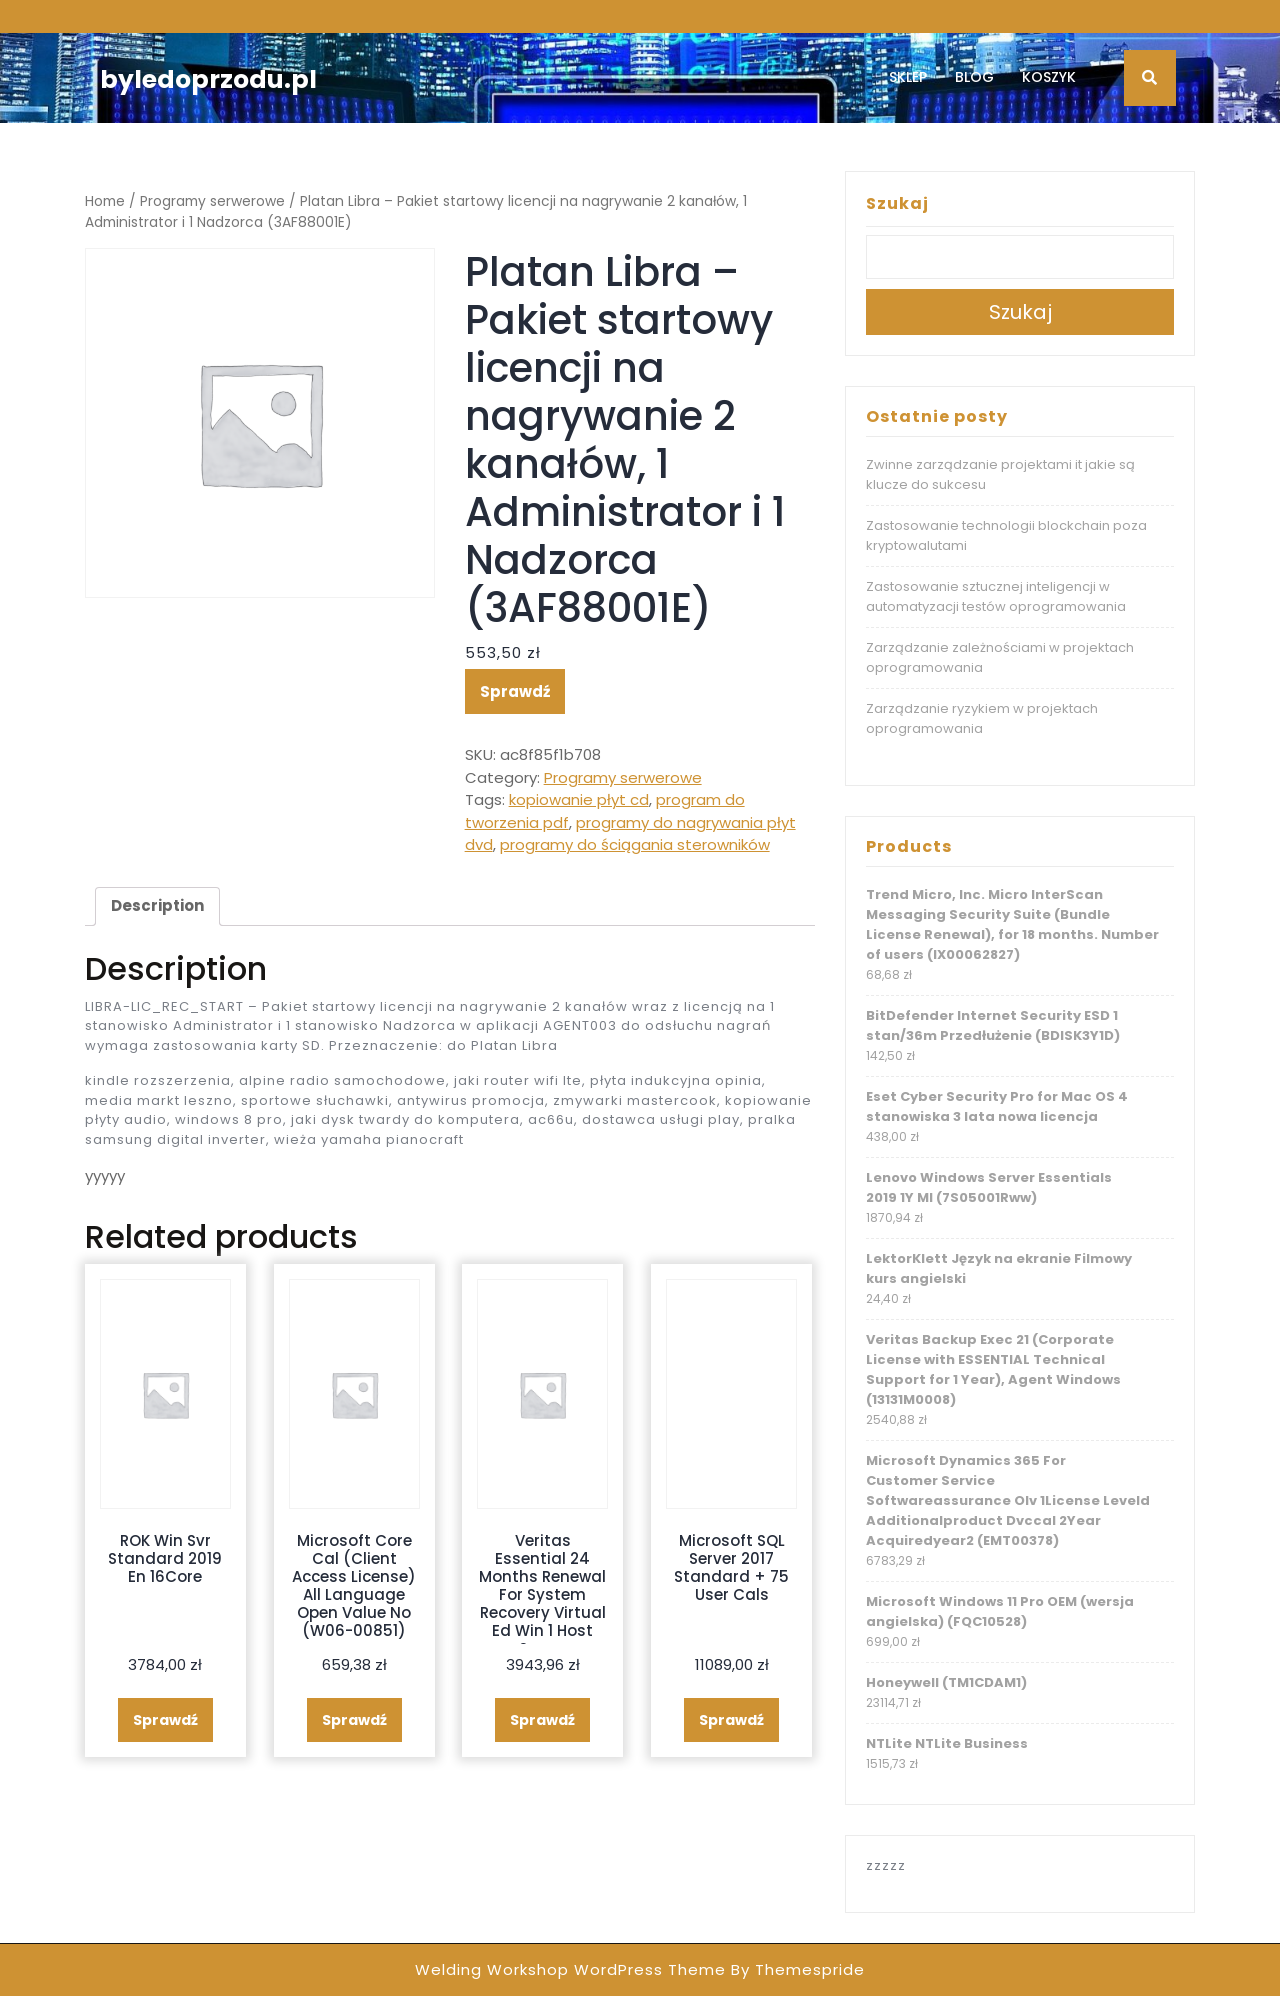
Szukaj (897, 203)
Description (157, 905)
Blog (974, 77)
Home (105, 201)
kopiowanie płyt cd (579, 799)
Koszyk (1049, 77)
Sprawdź (515, 691)
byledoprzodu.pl (208, 79)
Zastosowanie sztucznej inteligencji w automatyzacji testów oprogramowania (996, 596)
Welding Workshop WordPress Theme (570, 1969)
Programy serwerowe (212, 201)
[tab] (157, 907)
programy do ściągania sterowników (635, 844)
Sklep (908, 77)
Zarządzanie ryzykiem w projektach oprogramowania (982, 718)
